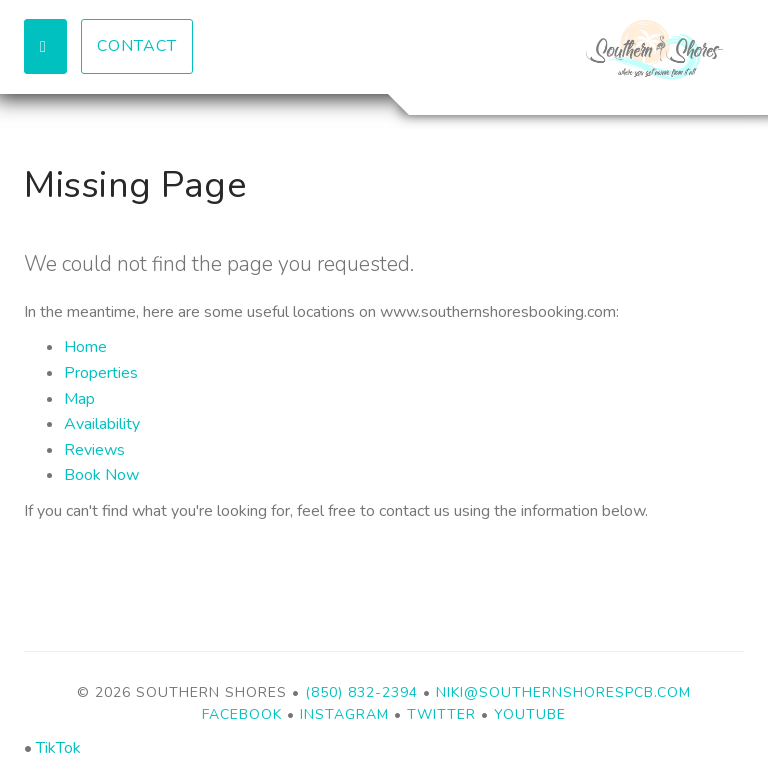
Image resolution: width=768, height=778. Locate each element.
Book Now (101, 475)
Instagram (344, 714)
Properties (101, 373)
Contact (137, 46)
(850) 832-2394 (361, 692)
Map (79, 399)
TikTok (58, 748)
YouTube (530, 714)
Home (85, 347)
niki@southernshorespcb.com (563, 692)
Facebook (242, 714)
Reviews (94, 450)
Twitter (441, 714)
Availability (102, 424)
